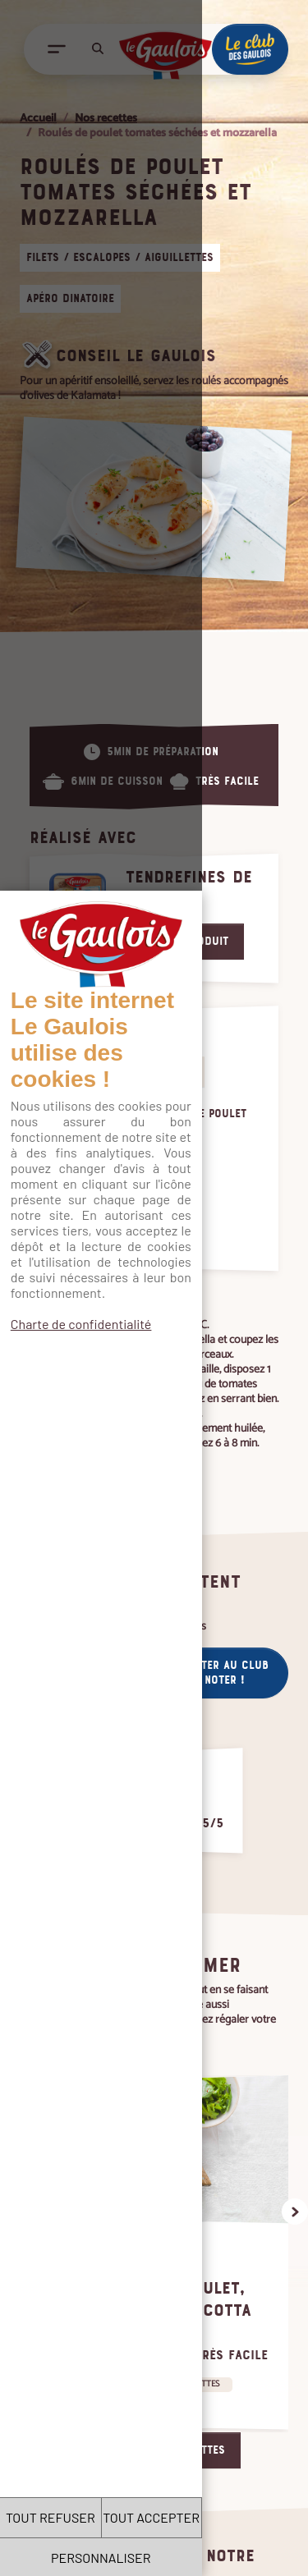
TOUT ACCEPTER (230, 2517)
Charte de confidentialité (81, 379)
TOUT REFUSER (77, 2517)
